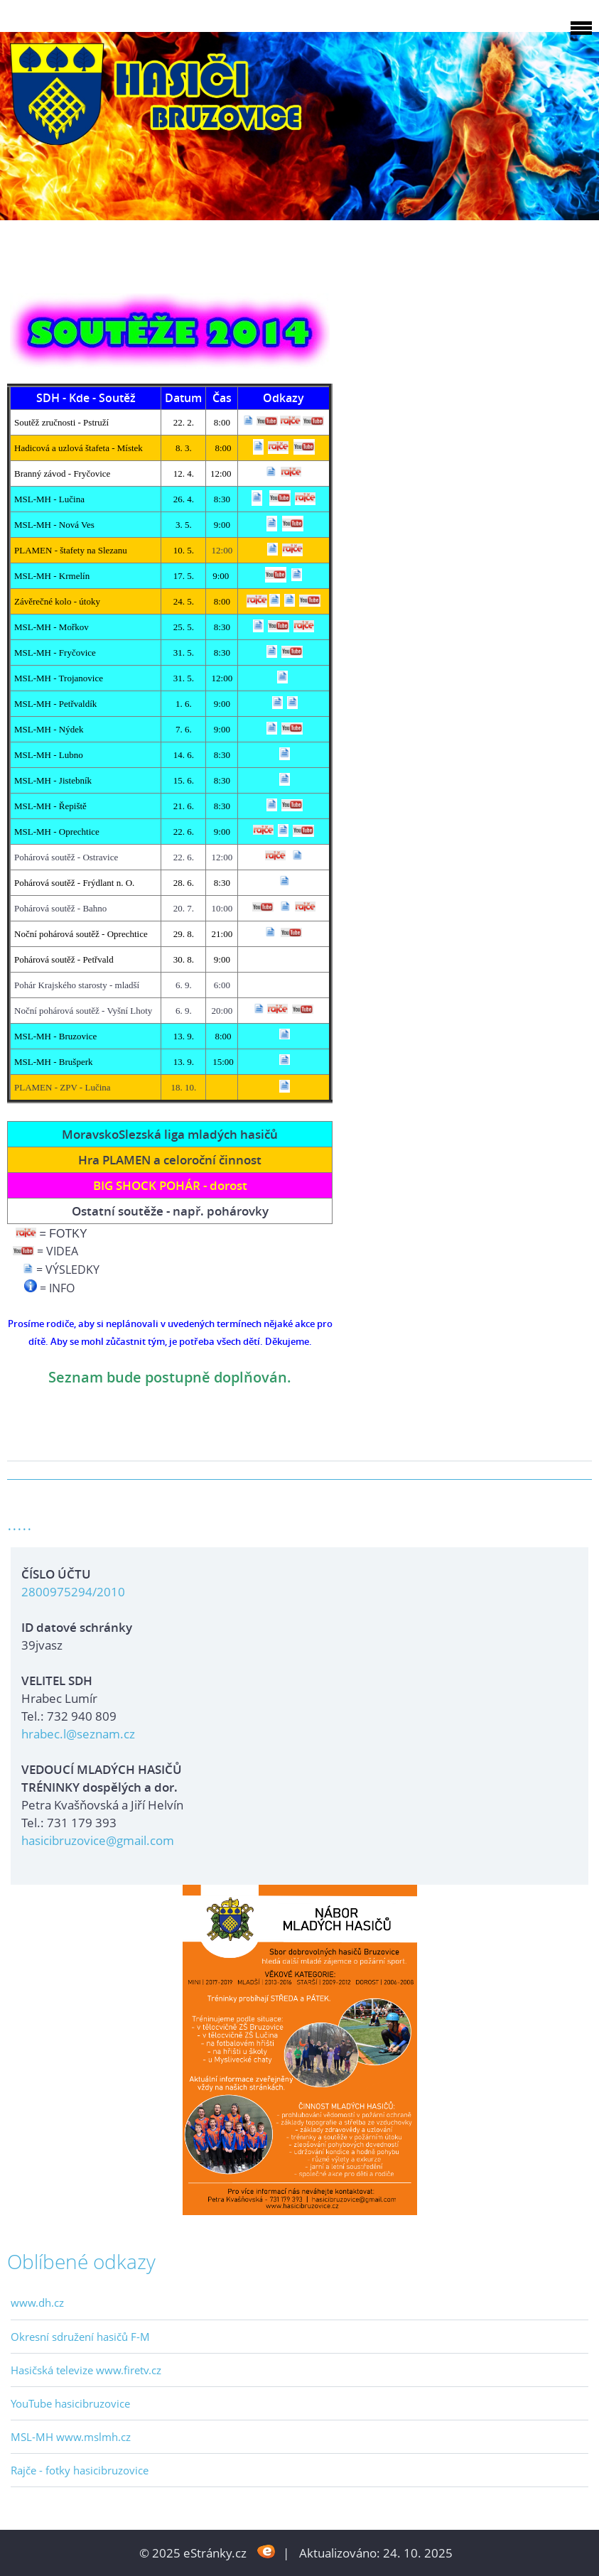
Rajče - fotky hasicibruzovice (80, 2470)
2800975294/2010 (73, 1592)
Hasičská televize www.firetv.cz (86, 2370)
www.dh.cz (37, 2302)
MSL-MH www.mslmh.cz (71, 2437)
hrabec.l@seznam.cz (78, 1734)
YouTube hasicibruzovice (70, 2403)
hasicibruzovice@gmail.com (97, 1840)
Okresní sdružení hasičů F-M (80, 2336)
